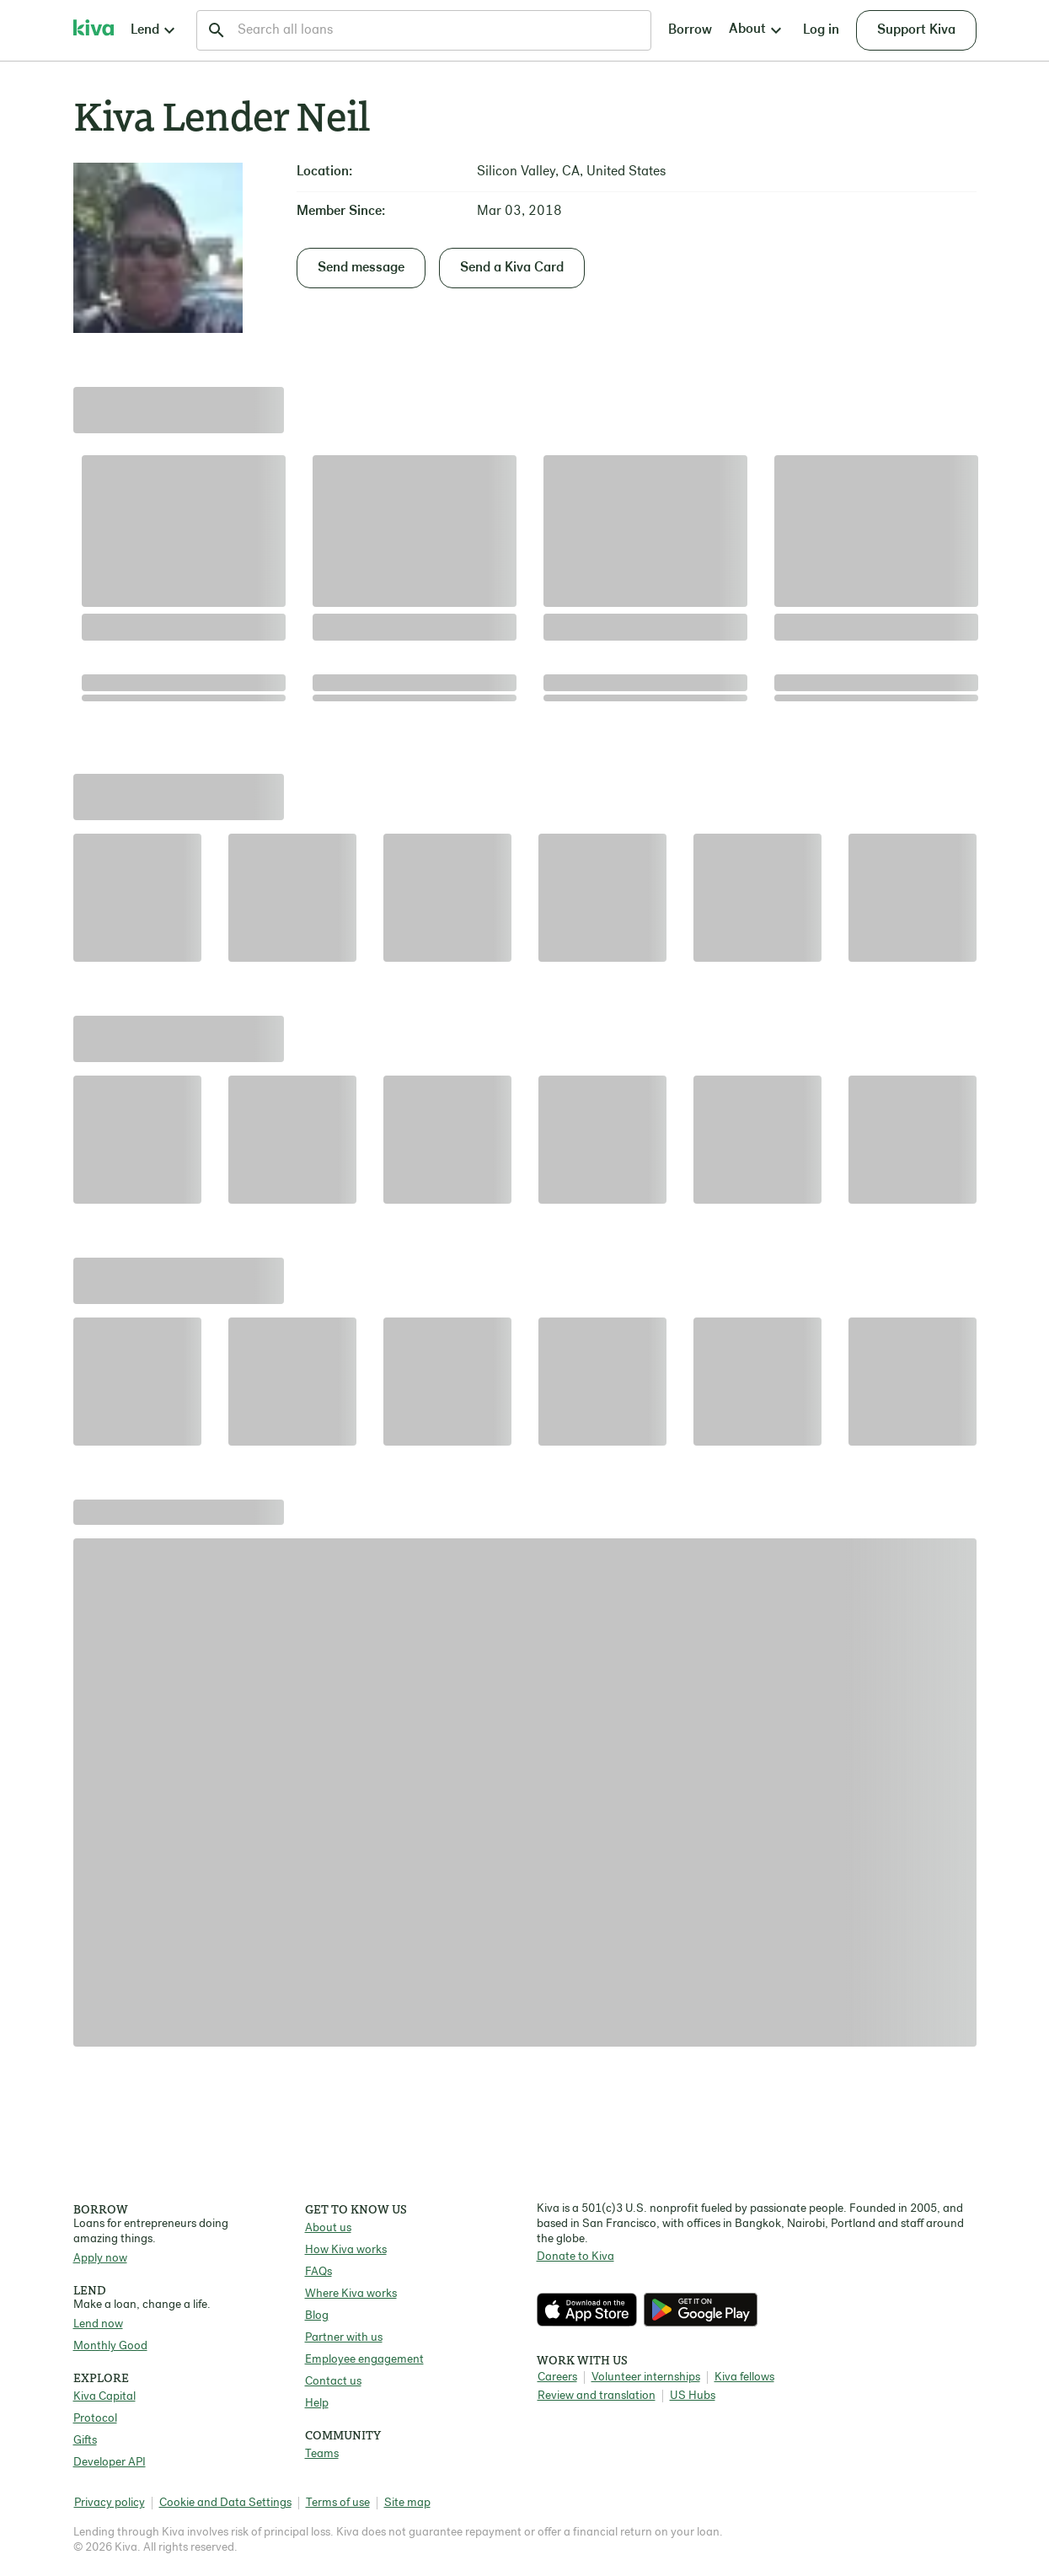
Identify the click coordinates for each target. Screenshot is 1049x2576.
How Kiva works (346, 2250)
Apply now (100, 2258)
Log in (821, 30)
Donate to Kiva (575, 2257)
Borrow (690, 30)
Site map (407, 2503)
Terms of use (338, 2503)
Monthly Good (110, 2346)
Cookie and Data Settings (225, 2503)
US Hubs (692, 2396)
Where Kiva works (351, 2294)
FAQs (318, 2272)
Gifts (85, 2440)
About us (328, 2228)
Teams (322, 2454)
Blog (317, 2316)
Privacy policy (109, 2503)
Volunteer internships (645, 2377)
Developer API (109, 2462)
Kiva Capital (104, 2397)
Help (317, 2403)
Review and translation (597, 2396)
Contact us (333, 2381)
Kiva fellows (744, 2377)
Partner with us (344, 2338)
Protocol (95, 2418)
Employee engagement (364, 2359)
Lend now (98, 2324)
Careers (557, 2377)
